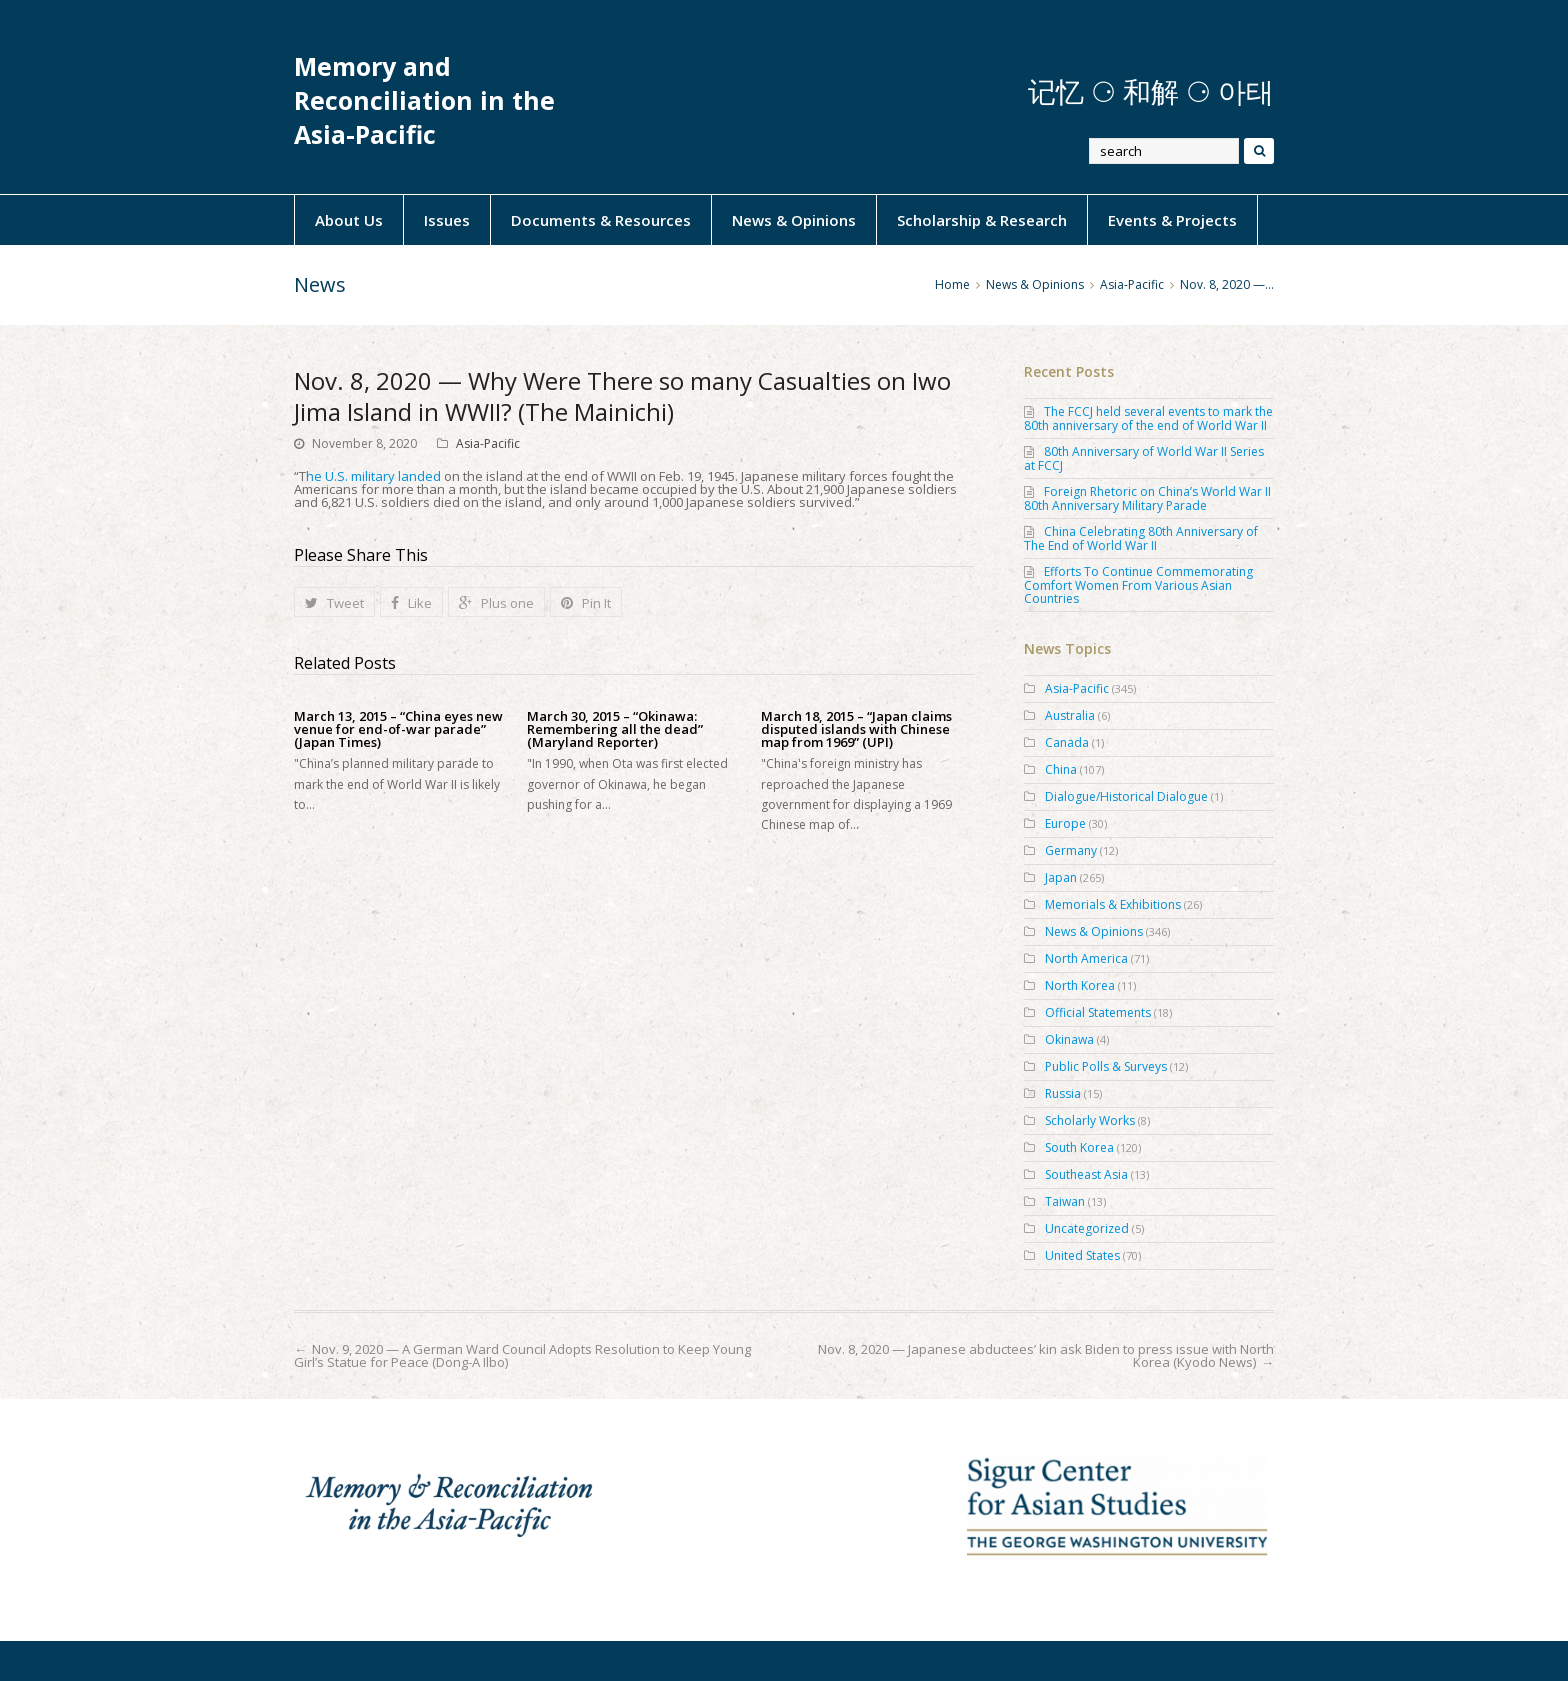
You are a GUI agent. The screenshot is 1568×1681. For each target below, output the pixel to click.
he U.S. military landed (373, 476)
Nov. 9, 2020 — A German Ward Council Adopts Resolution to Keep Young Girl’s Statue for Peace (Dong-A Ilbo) (522, 1355)
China (1061, 769)
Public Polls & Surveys (1106, 1066)
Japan (1061, 877)
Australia (1070, 715)
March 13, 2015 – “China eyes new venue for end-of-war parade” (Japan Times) (398, 729)
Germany (1071, 850)
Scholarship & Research (982, 220)
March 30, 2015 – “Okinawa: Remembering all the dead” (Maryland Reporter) (615, 729)
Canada (1067, 742)
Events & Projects (1172, 220)
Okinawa (1069, 1039)
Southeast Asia (1086, 1174)
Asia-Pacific (488, 443)
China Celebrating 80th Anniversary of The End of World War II (1141, 538)
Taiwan (1065, 1201)
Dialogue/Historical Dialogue (1126, 796)
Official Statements (1098, 1012)
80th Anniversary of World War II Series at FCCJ (1144, 458)
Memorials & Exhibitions (1113, 904)
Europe (1065, 823)
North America (1086, 958)
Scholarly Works (1090, 1120)
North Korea (1080, 985)
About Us (349, 220)
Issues (447, 220)
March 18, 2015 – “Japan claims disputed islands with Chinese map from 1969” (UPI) (856, 729)
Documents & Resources (601, 220)
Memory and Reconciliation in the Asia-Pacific (424, 100)
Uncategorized (1087, 1228)
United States (1082, 1255)
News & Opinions (794, 220)
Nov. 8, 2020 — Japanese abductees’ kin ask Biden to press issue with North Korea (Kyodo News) (1046, 1355)
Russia (1063, 1093)
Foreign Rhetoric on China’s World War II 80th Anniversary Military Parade (1147, 498)
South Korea (1079, 1147)
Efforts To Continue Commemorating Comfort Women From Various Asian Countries (1138, 585)
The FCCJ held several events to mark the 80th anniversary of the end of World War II (1148, 418)
